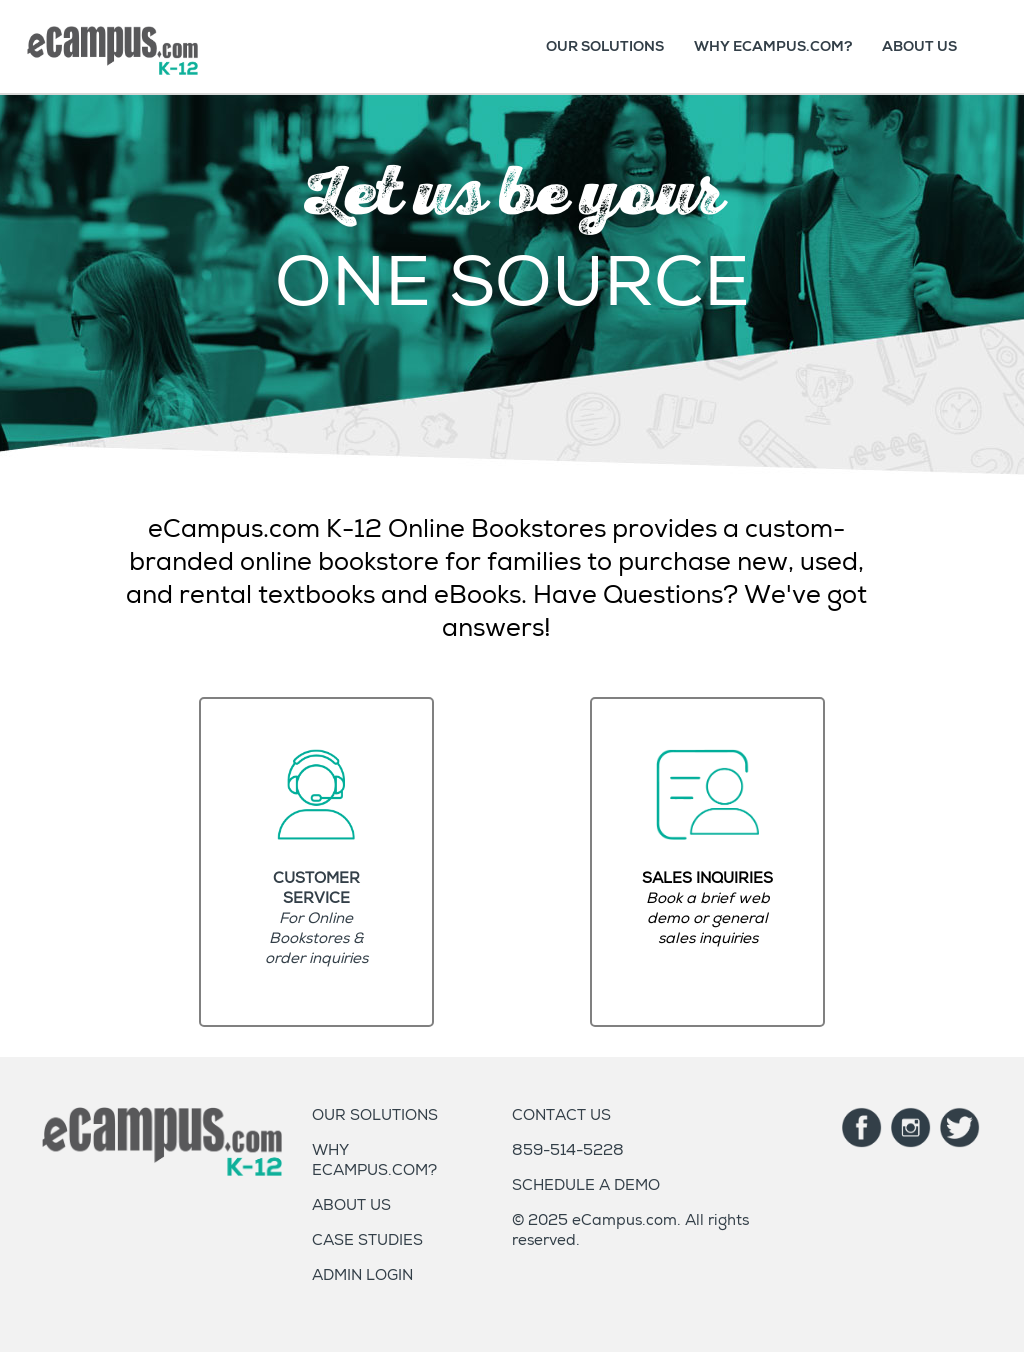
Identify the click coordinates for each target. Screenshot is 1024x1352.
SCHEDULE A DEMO (586, 1186)
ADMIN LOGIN (362, 1276)
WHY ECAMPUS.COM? (773, 46)
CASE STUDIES (367, 1241)
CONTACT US (561, 1116)
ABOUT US (919, 46)
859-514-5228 (568, 1151)
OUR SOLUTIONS (605, 46)
